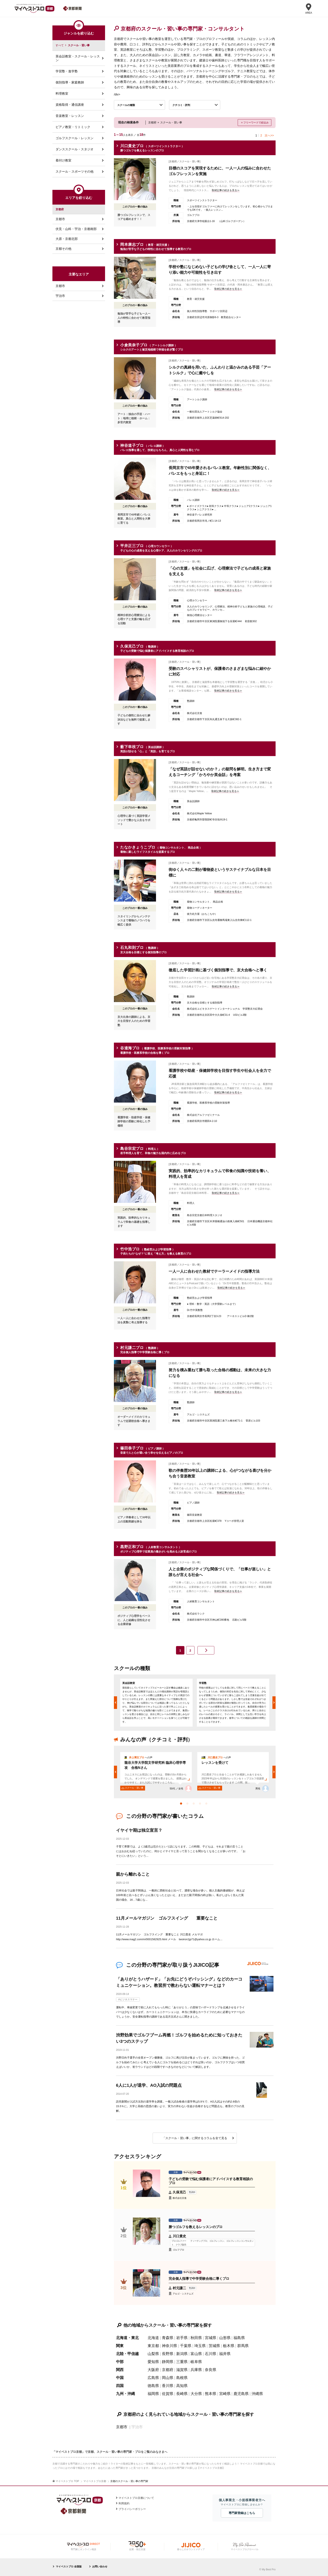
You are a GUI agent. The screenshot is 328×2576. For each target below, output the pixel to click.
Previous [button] (115, 1702)
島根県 (182, 2378)
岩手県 (182, 2338)
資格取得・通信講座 (70, 104)
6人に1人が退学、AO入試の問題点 (149, 2085)
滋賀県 (182, 2370)
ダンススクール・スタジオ (74, 149)
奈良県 (210, 2370)
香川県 (167, 2386)
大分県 (196, 2394)
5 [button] (207, 1804)
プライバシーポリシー (132, 2509)
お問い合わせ (99, 2566)
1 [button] (182, 1804)
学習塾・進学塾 (67, 71)
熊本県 (210, 2394)
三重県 (182, 2362)
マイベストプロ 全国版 (69, 2566)
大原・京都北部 (67, 239)
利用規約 (124, 2503)
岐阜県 (196, 2362)
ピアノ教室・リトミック (73, 127)
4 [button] (201, 1804)
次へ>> (269, 135)
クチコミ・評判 (181, 105)
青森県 (167, 2338)
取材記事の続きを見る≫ (226, 190)
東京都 (153, 2346)
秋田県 (196, 2338)
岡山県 (167, 2378)
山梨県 (153, 2354)
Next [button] (274, 1702)
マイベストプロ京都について (136, 2497)
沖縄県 (257, 2394)
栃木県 (228, 2346)
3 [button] (195, 1804)
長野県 (167, 2354)
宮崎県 (225, 2394)
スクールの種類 (126, 105)
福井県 (225, 2354)
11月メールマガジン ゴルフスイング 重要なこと (166, 1918)
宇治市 (60, 296)
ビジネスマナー (128, 1999)
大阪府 (153, 2370)
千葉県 (185, 2346)
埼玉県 (200, 2346)
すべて (60, 45)
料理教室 (62, 93)
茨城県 (214, 2346)
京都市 (121, 2427)
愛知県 (153, 2362)
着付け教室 (63, 160)
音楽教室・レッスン (70, 116)
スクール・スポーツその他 (74, 171)
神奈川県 (169, 2346)
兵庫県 (196, 2370)
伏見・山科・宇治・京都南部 (76, 229)
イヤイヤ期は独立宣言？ (139, 1830)
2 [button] (188, 1804)
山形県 (225, 2338)
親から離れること (133, 1874)
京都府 (167, 2370)
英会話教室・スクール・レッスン (78, 58)
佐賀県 (167, 2394)
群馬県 (243, 2346)
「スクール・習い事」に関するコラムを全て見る (194, 2138)
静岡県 (167, 2362)
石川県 (210, 2354)
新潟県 (182, 2354)
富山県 (196, 2354)
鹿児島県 (241, 2394)
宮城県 (210, 2338)
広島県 (153, 2378)
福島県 (239, 2338)
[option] (156, 1703)
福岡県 (153, 2394)
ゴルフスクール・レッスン (74, 138)
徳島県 (153, 2386)
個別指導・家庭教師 (70, 82)
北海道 (153, 2338)
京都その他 (63, 248)
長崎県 (182, 2394)
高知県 (182, 2386)
